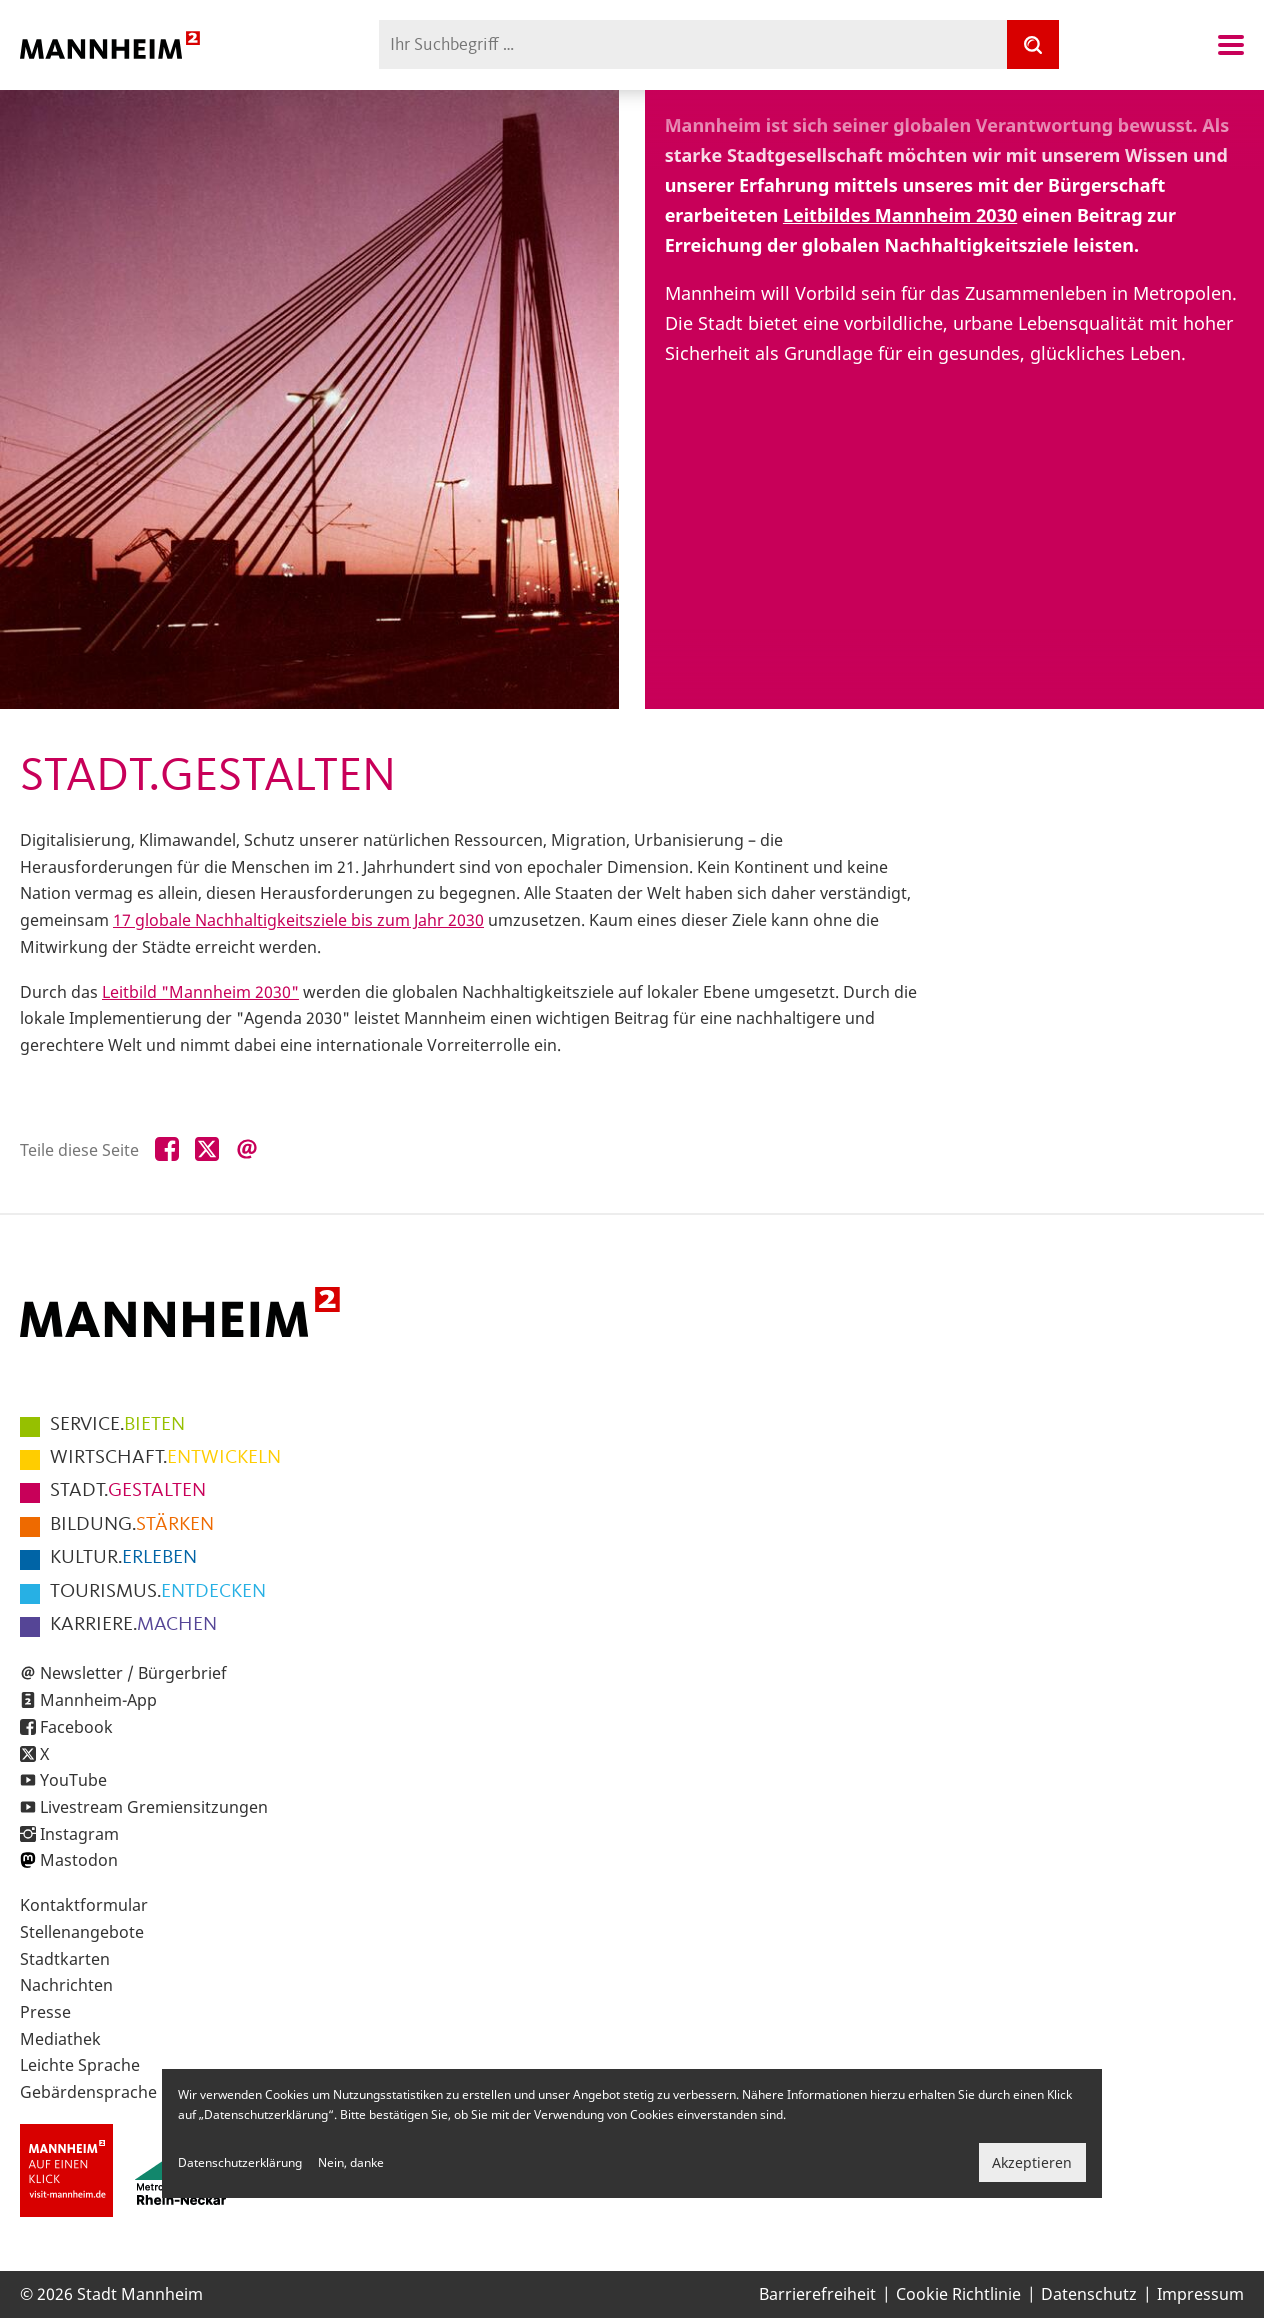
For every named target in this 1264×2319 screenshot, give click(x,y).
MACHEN (133, 1625)
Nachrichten (66, 1985)
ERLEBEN (123, 1558)
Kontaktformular (84, 1905)
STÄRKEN (132, 1525)
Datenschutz (1089, 2294)
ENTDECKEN (158, 1592)
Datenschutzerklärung (240, 2162)
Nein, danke (351, 2162)
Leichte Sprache (80, 2065)
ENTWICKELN (165, 1458)
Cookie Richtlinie (958, 2294)
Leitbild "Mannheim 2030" (200, 992)
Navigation (1231, 45)
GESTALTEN (128, 1491)
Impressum (1200, 2294)
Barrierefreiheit (817, 2294)
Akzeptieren (1032, 2162)
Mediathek (60, 2039)
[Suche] (1033, 44)
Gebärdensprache (88, 2092)
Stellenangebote (82, 1932)
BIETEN (117, 1425)
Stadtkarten (65, 1959)
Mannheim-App (98, 1700)
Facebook (76, 1727)
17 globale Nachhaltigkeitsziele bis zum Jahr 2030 (298, 920)
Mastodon (79, 1860)
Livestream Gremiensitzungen (154, 1807)
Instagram (79, 1834)
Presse (45, 2012)
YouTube (73, 1780)
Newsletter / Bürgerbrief (133, 1673)
